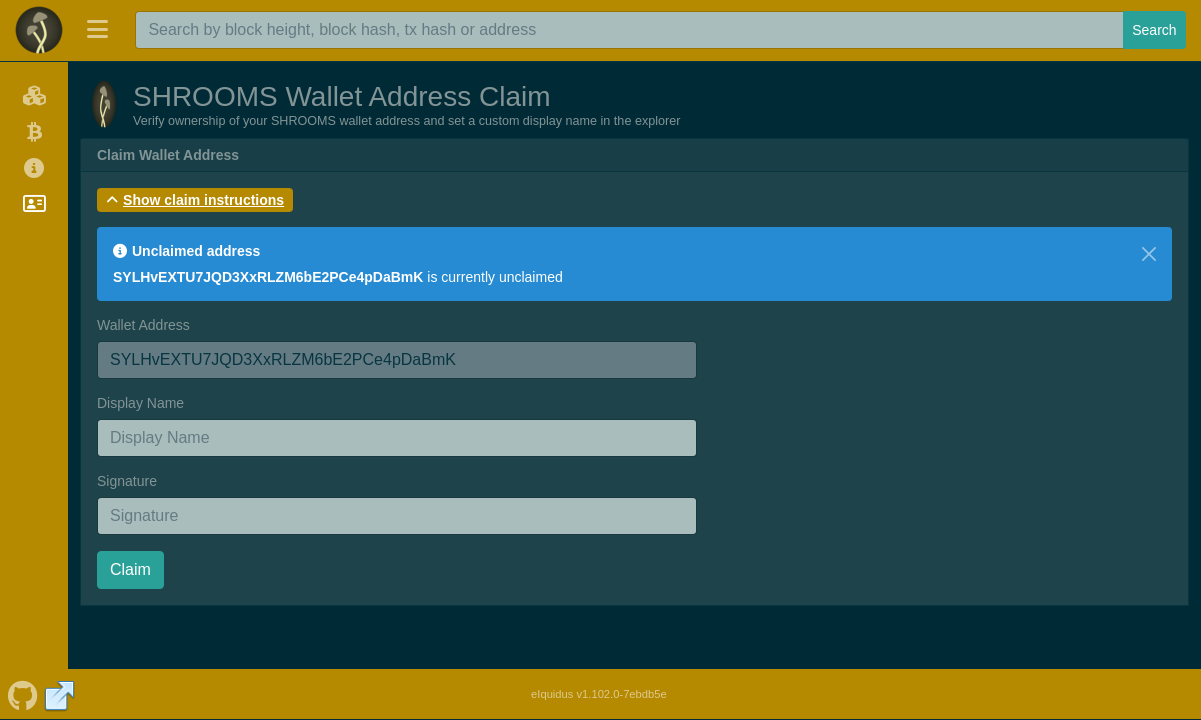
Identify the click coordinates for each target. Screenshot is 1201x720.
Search (1154, 30)
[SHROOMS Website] (60, 694)
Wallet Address (143, 325)
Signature (127, 481)
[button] (195, 200)
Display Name (140, 403)
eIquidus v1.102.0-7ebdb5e (599, 694)
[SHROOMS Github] (22, 694)
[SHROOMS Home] (39, 30)
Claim (130, 569)
